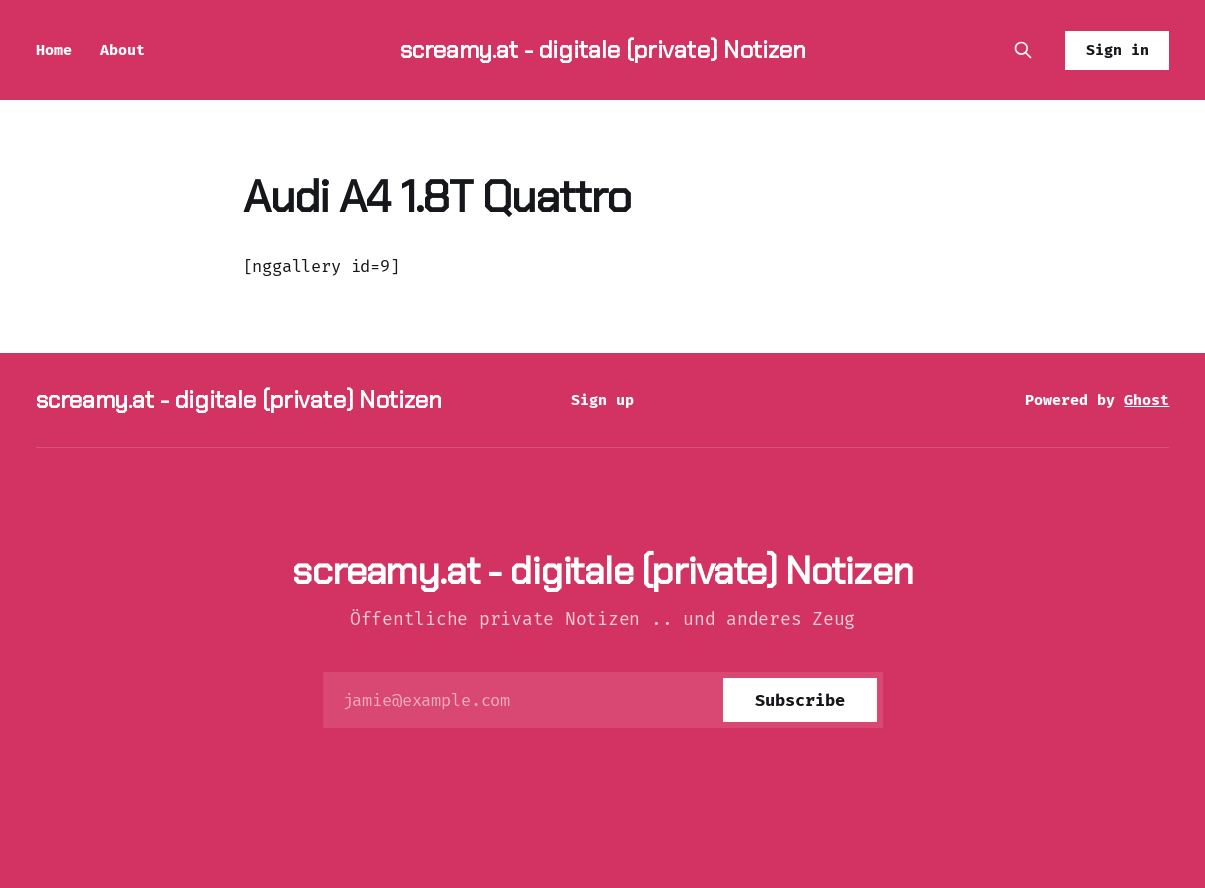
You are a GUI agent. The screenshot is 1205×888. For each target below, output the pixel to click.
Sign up (602, 400)
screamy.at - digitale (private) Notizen (603, 49)
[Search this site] (1023, 50)
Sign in (1117, 50)
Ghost (1146, 400)
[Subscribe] (799, 700)
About (122, 50)
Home (54, 50)
